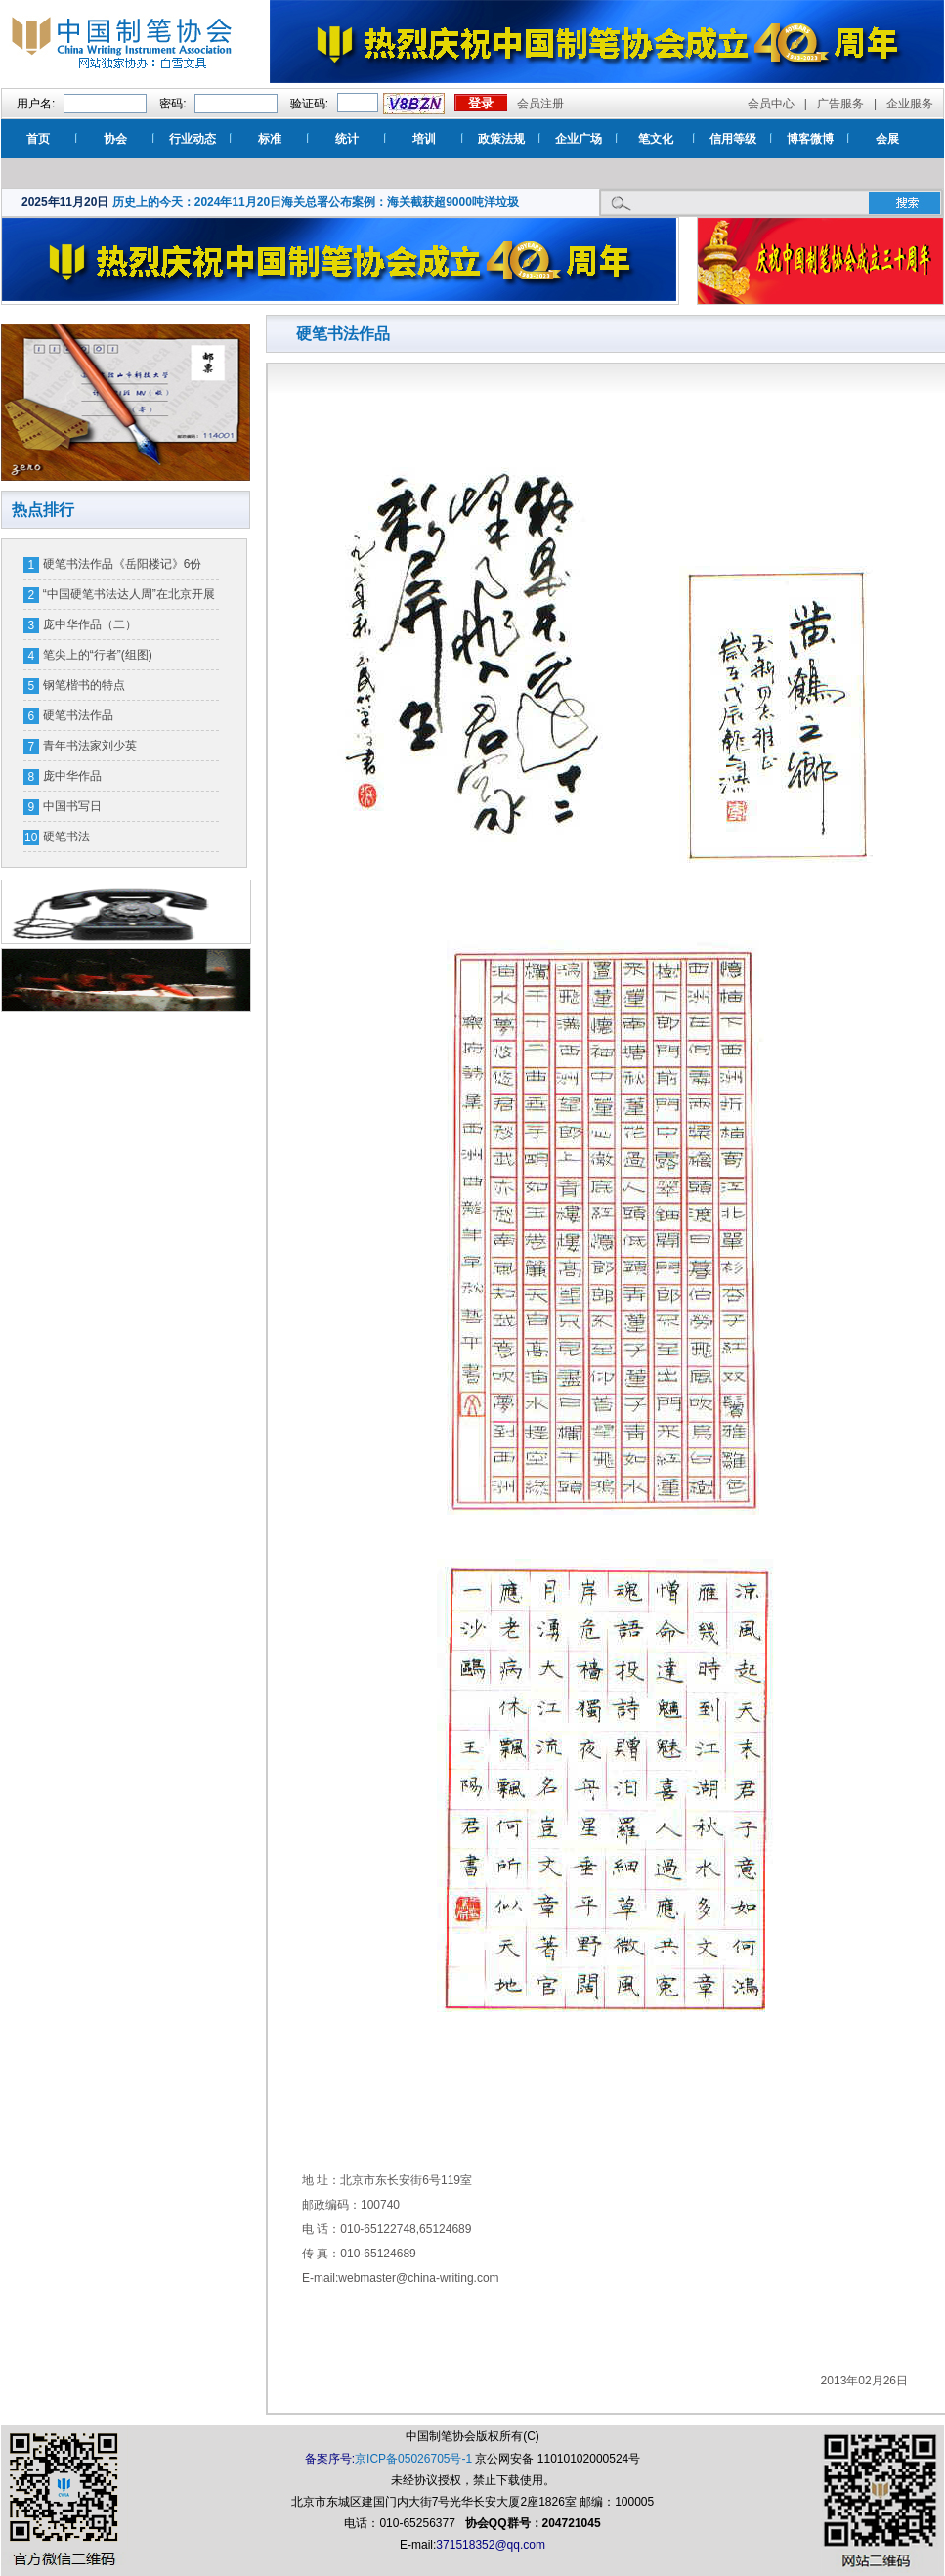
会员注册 (540, 103)
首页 (38, 139)
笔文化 (655, 139)
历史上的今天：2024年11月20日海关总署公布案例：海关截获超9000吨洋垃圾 (315, 202)
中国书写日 (72, 806)
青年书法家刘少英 (90, 745)
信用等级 (732, 139)
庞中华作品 (72, 776)
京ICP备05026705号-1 (413, 2459)
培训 (424, 139)
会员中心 (771, 103)
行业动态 (192, 139)
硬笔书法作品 (78, 715)
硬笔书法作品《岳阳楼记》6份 (122, 564)
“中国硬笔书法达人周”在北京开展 (129, 594)
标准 (269, 139)
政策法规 (501, 139)
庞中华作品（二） (90, 624)
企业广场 (578, 139)
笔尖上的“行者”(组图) (97, 655)
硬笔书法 (66, 836)
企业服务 (909, 103)
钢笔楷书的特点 (84, 685)
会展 (887, 139)
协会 (115, 139)
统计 (347, 139)
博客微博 (810, 139)
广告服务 (840, 103)
